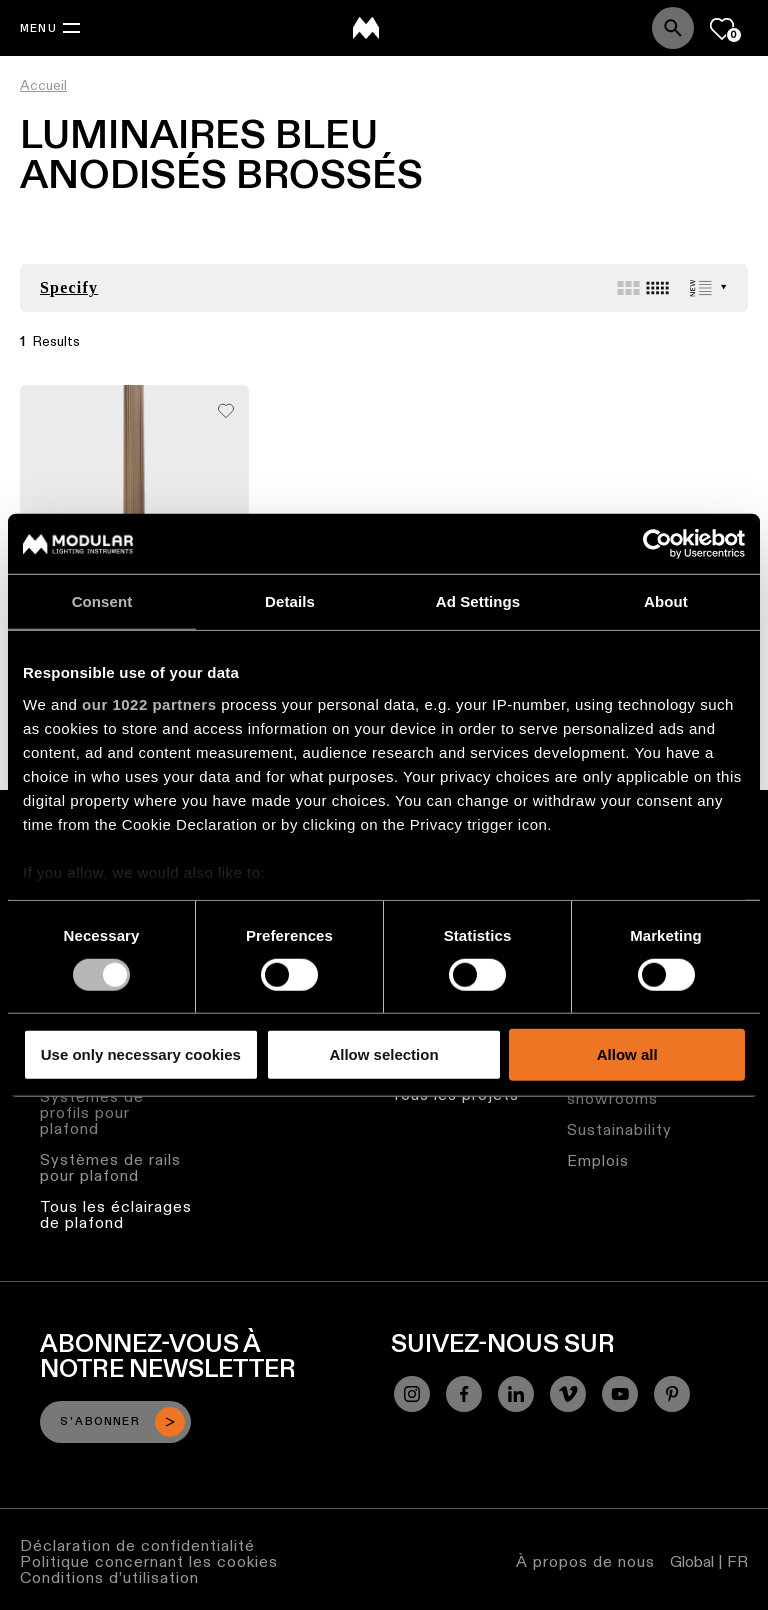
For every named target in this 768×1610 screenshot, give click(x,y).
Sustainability (619, 1129)
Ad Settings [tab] (478, 601)
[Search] (673, 28)
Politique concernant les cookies (149, 1561)
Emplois (598, 1160)
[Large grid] (628, 288)
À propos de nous (585, 1561)
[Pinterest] (672, 1394)
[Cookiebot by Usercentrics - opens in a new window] (657, 544)
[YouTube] (620, 1394)
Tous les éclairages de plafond (116, 1214)
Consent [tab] (102, 601)
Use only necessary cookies (141, 1054)
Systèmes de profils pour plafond (92, 1112)
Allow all (627, 1054)
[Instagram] (412, 1394)
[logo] (366, 28)
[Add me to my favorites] (226, 405)
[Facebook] (464, 1394)
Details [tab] (290, 601)
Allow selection (383, 1054)
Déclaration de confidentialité (137, 1545)
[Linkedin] (516, 1394)
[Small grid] (657, 288)
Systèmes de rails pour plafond (110, 1167)
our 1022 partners (149, 703)
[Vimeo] (568, 1394)
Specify (69, 288)
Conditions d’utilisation (109, 1577)
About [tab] (666, 601)
